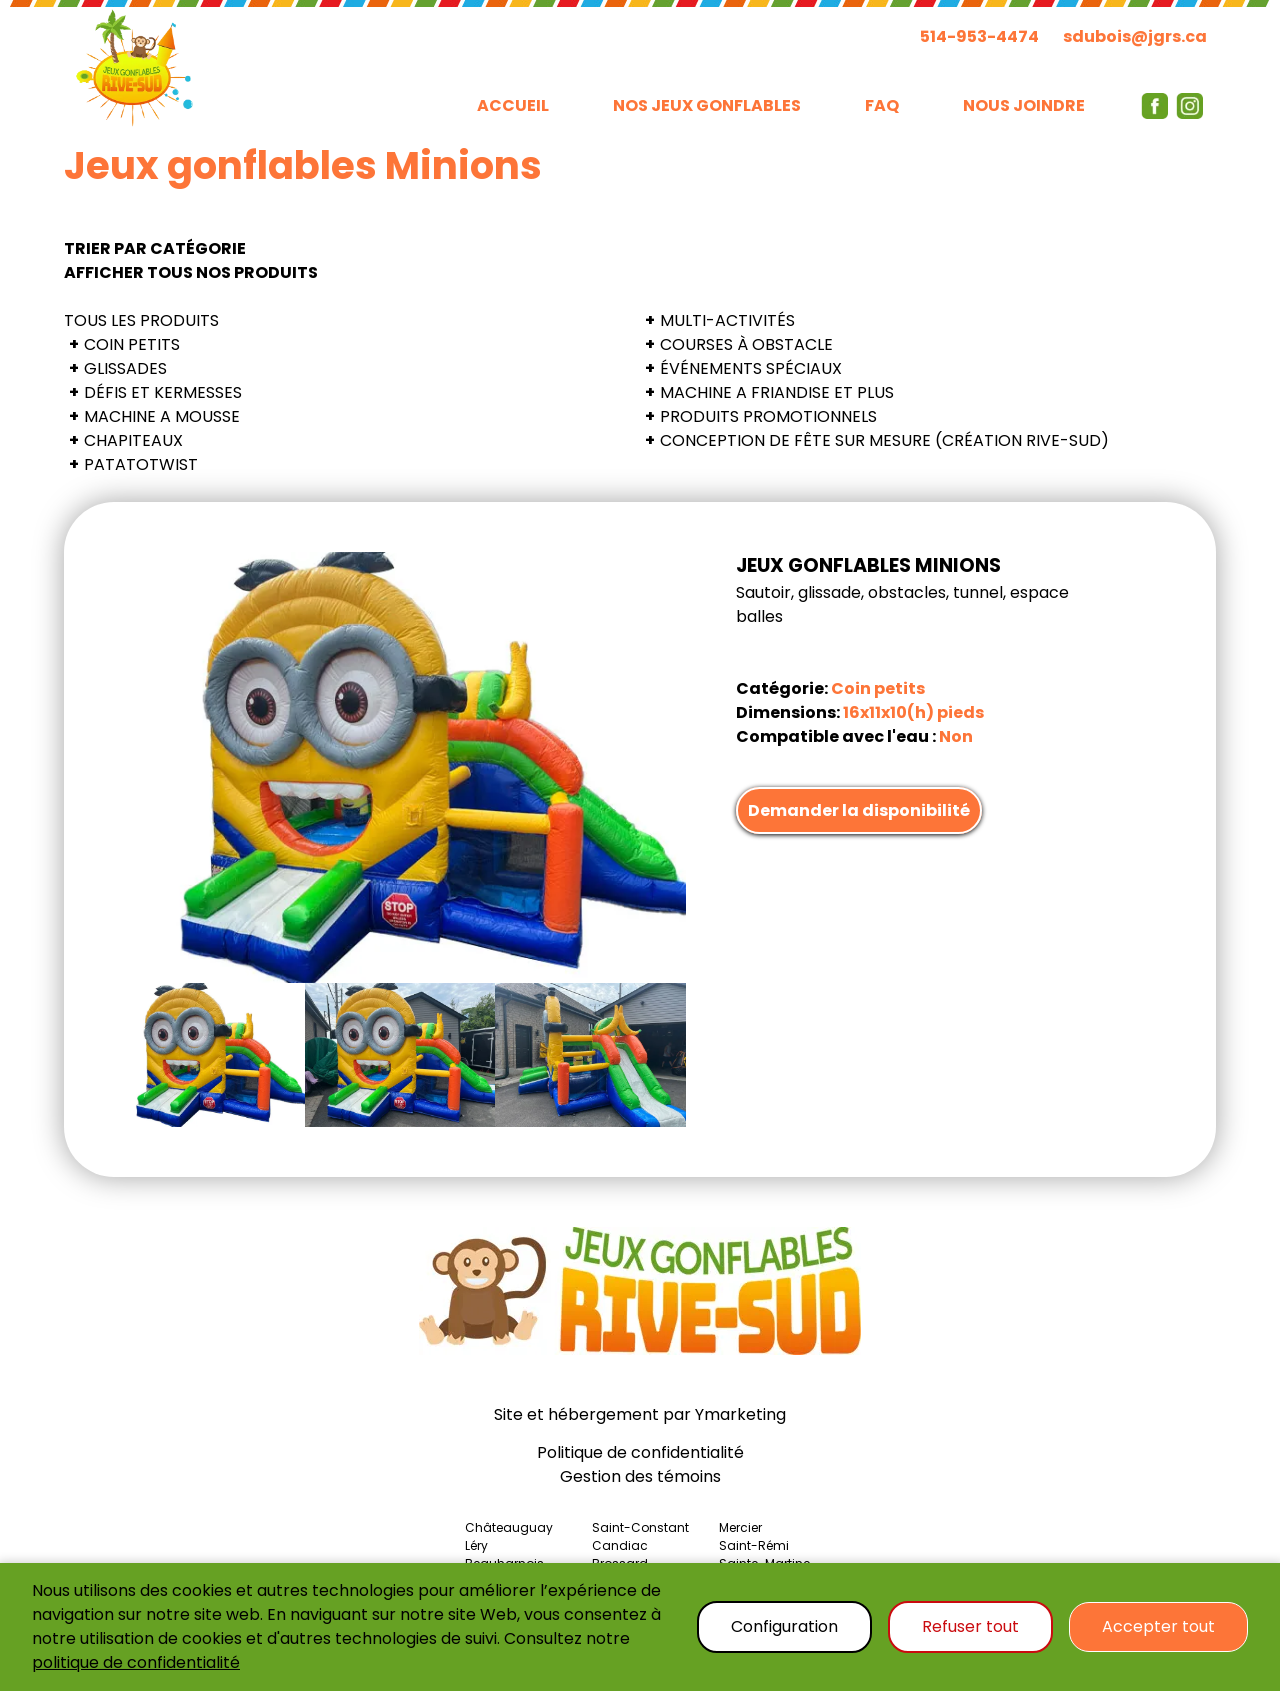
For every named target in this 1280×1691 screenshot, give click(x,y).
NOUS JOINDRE (1024, 105)
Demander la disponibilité (859, 810)
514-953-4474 (979, 36)
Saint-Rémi (754, 1545)
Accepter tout (1158, 1626)
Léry (476, 1545)
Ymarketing (740, 1414)
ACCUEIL (513, 105)
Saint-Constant (640, 1527)
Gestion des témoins (640, 1476)
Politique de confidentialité (640, 1452)
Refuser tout (970, 1626)
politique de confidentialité (136, 1662)
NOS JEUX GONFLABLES (707, 105)
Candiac (620, 1545)
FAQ (882, 105)
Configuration (784, 1626)
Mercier (740, 1527)
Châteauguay (509, 1527)
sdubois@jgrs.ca (1135, 36)
